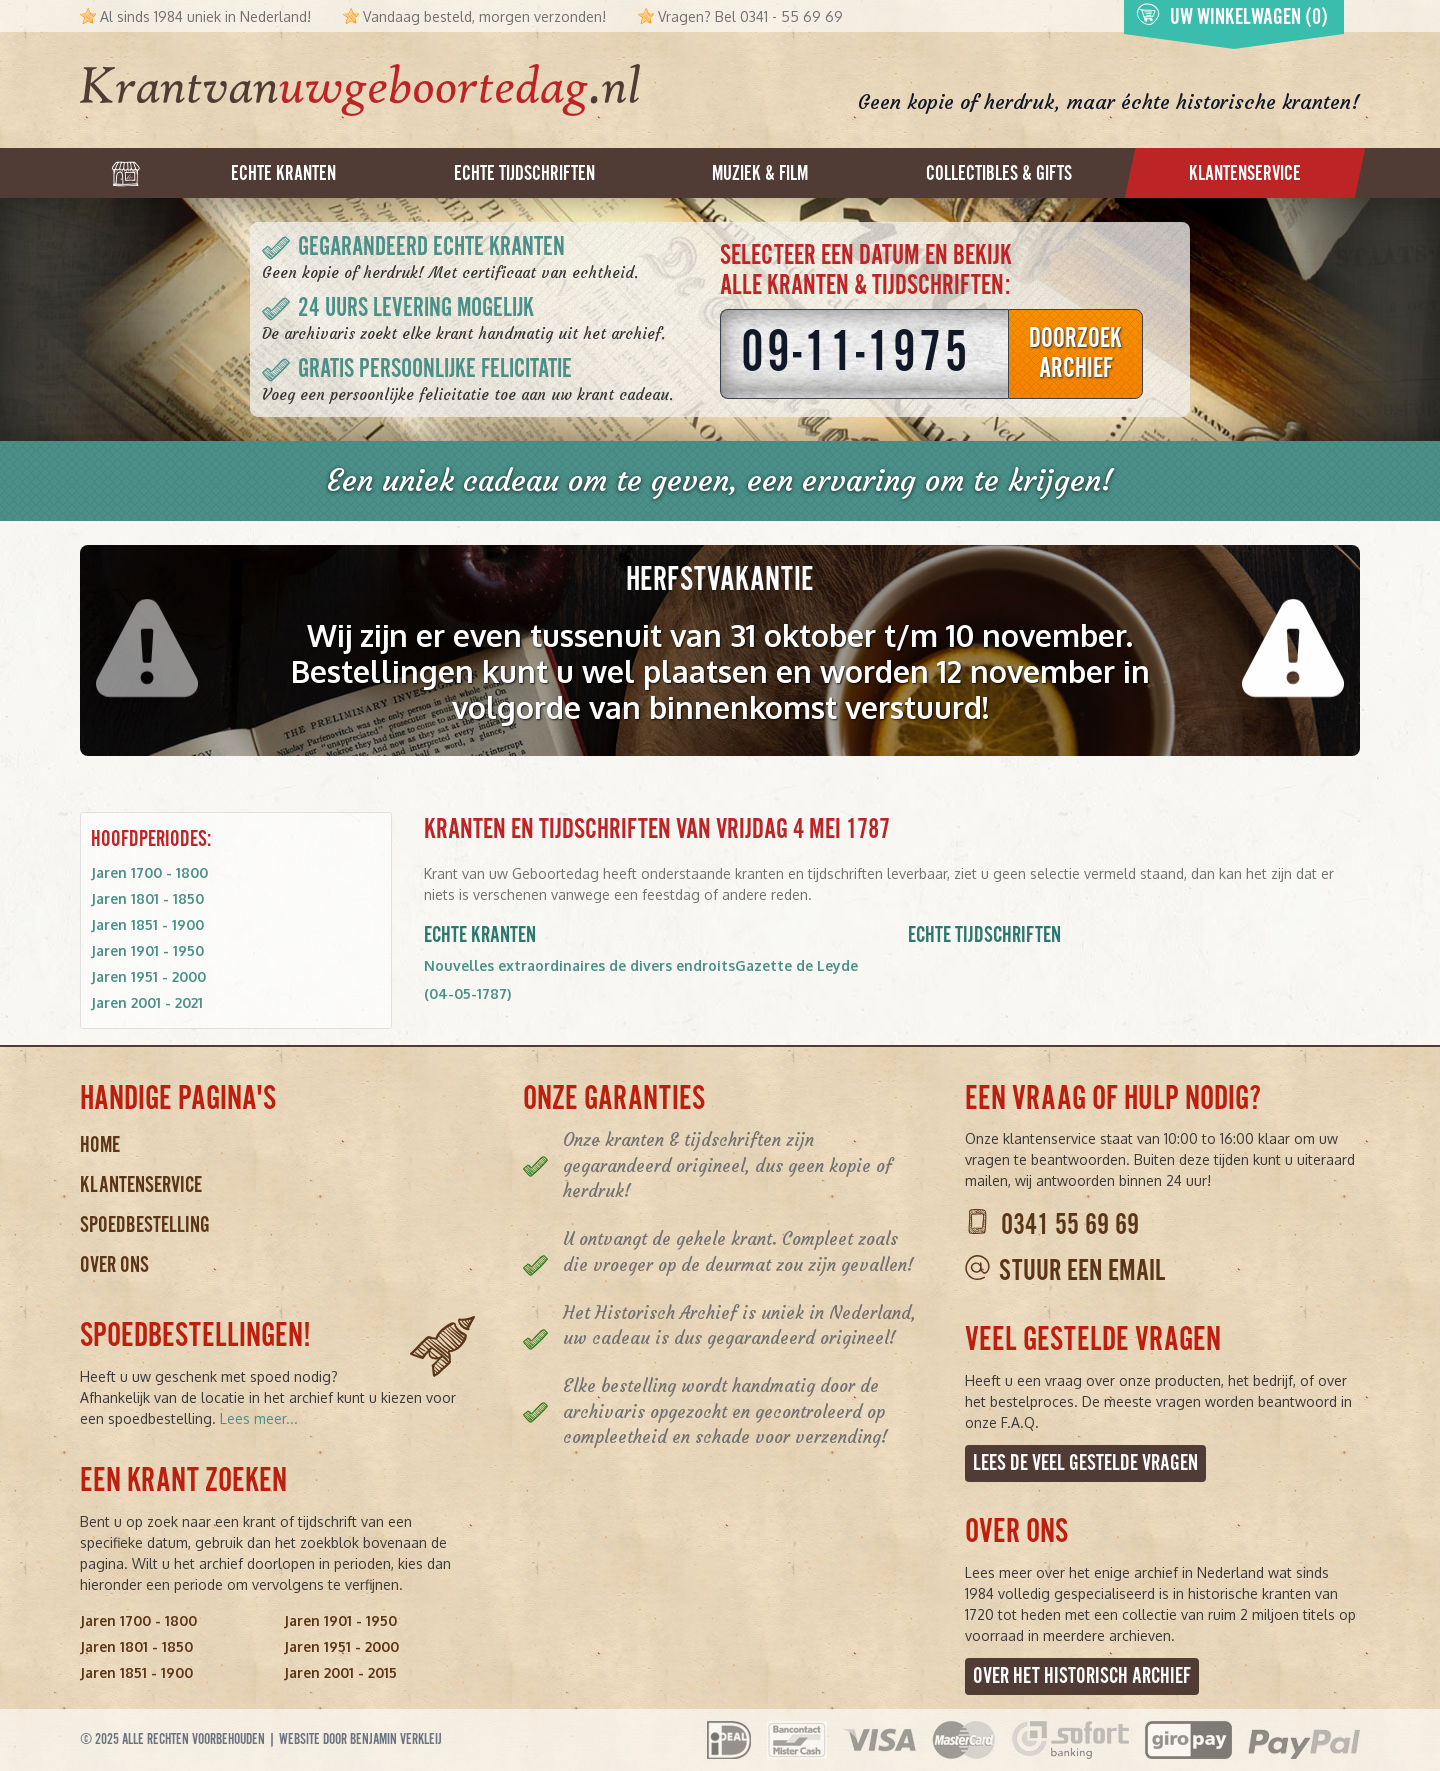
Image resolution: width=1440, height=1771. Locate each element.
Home (100, 1145)
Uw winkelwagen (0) (1232, 17)
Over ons (114, 1265)
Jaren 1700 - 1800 (149, 872)
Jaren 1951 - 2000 (148, 976)
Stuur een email (1082, 1272)
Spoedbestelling (145, 1225)
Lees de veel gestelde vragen (1085, 1463)
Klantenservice (141, 1185)
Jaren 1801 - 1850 (147, 898)
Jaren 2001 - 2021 (147, 1002)
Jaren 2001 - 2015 (340, 1672)
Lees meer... (259, 1418)
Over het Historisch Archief (1082, 1676)
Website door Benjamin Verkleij (360, 1739)
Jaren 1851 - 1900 (147, 924)
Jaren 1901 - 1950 (147, 950)
